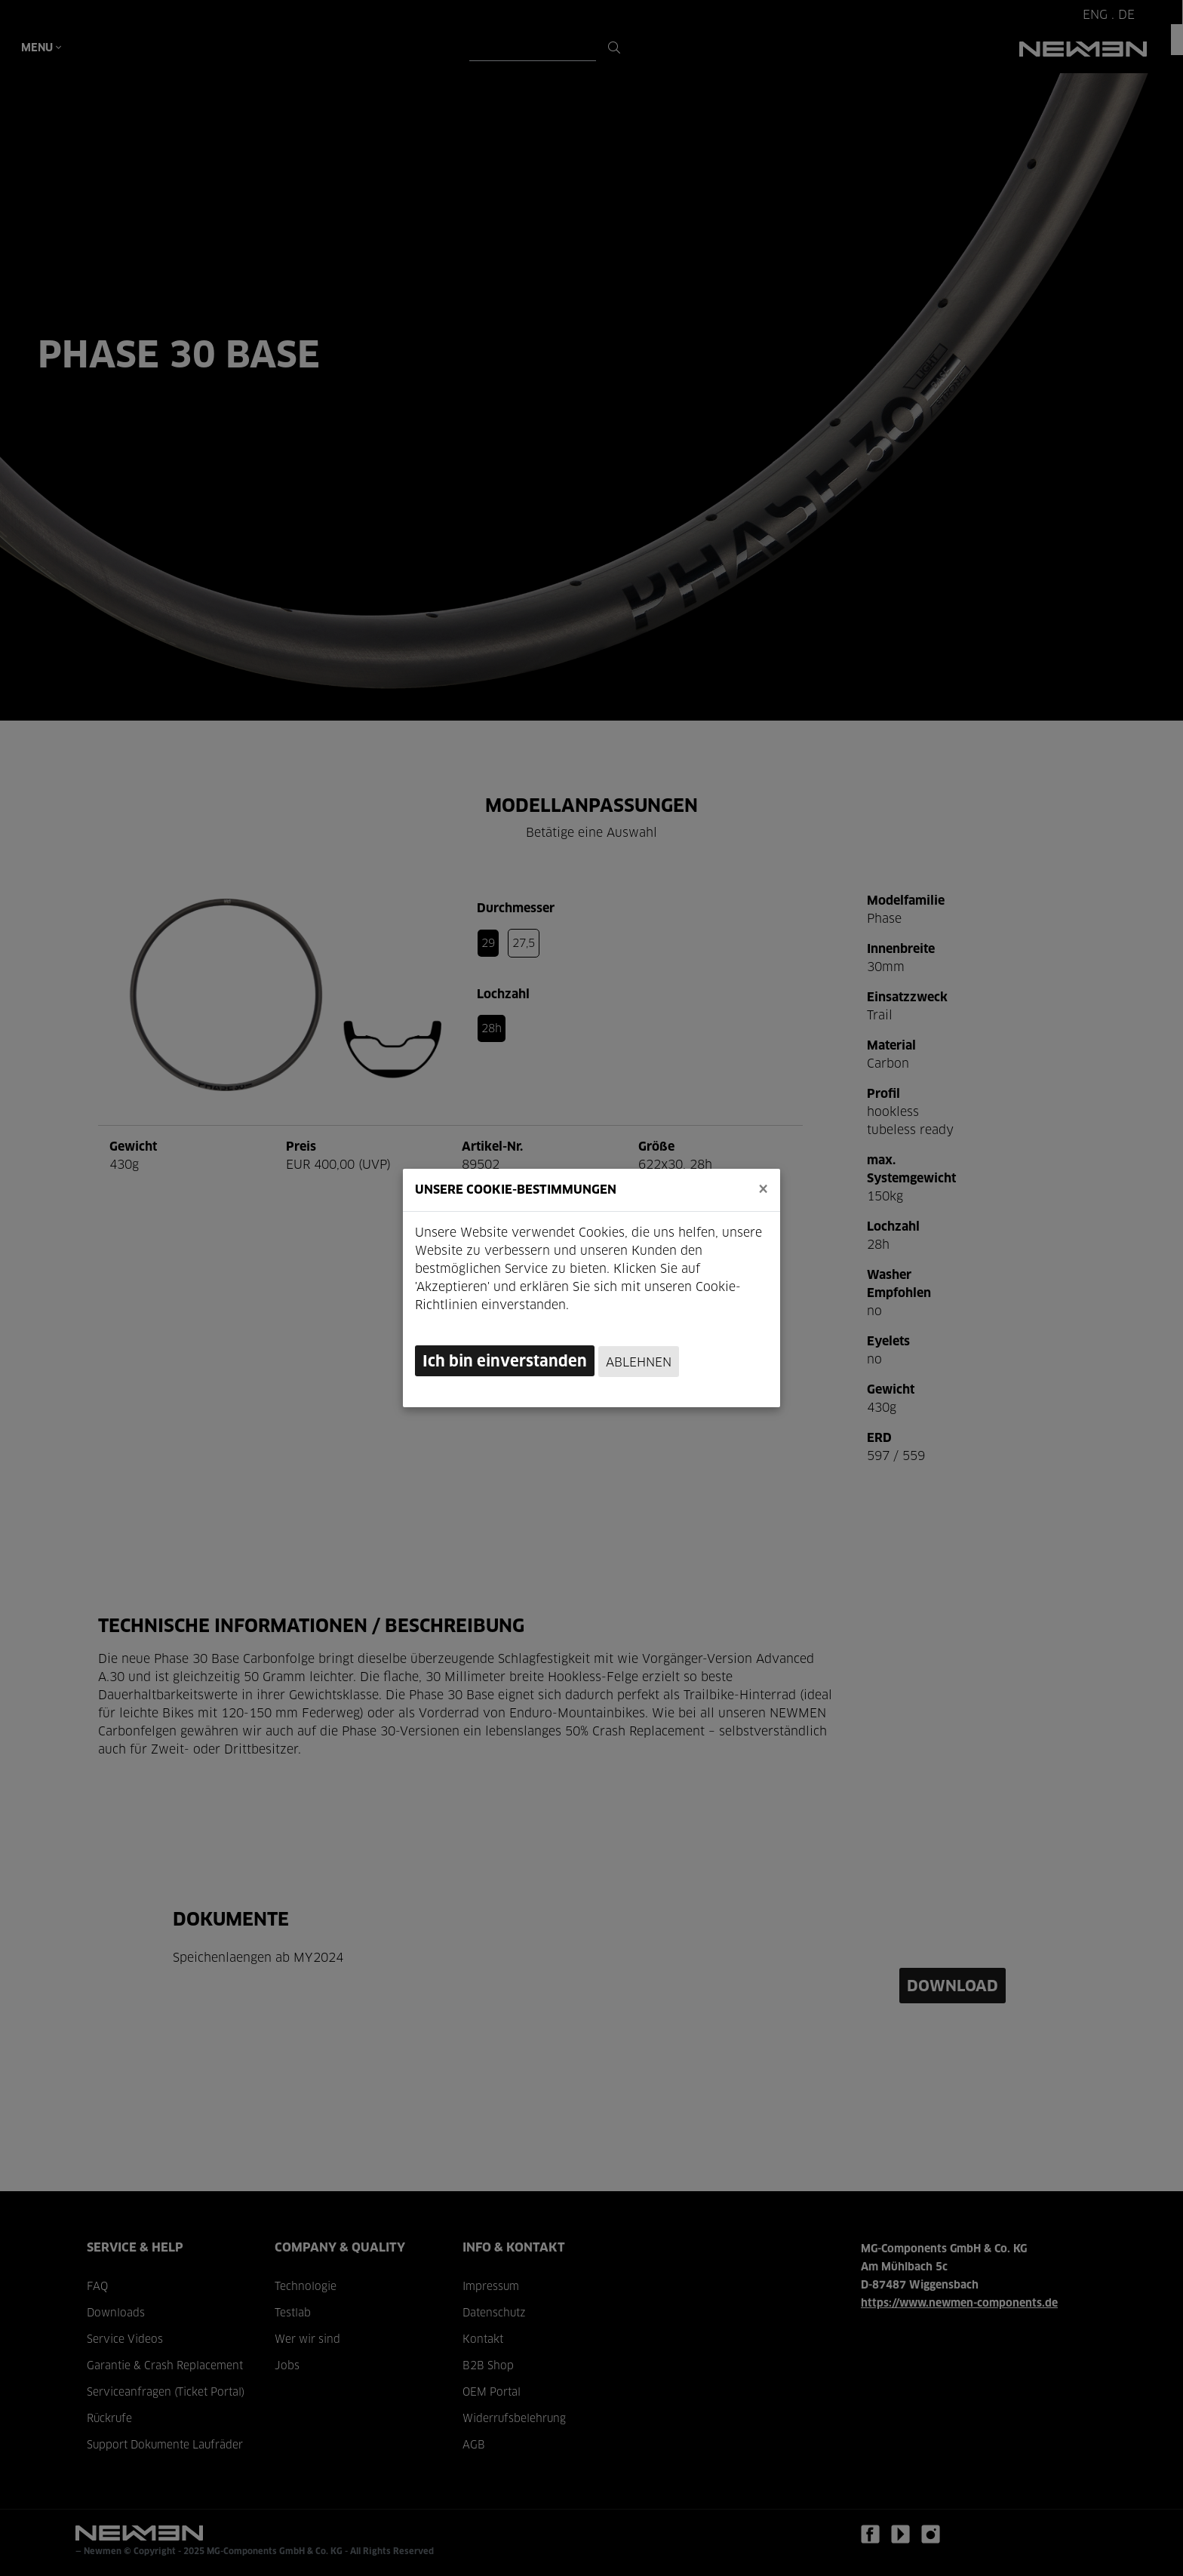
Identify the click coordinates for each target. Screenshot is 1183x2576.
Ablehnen (638, 1363)
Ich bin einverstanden (504, 1361)
